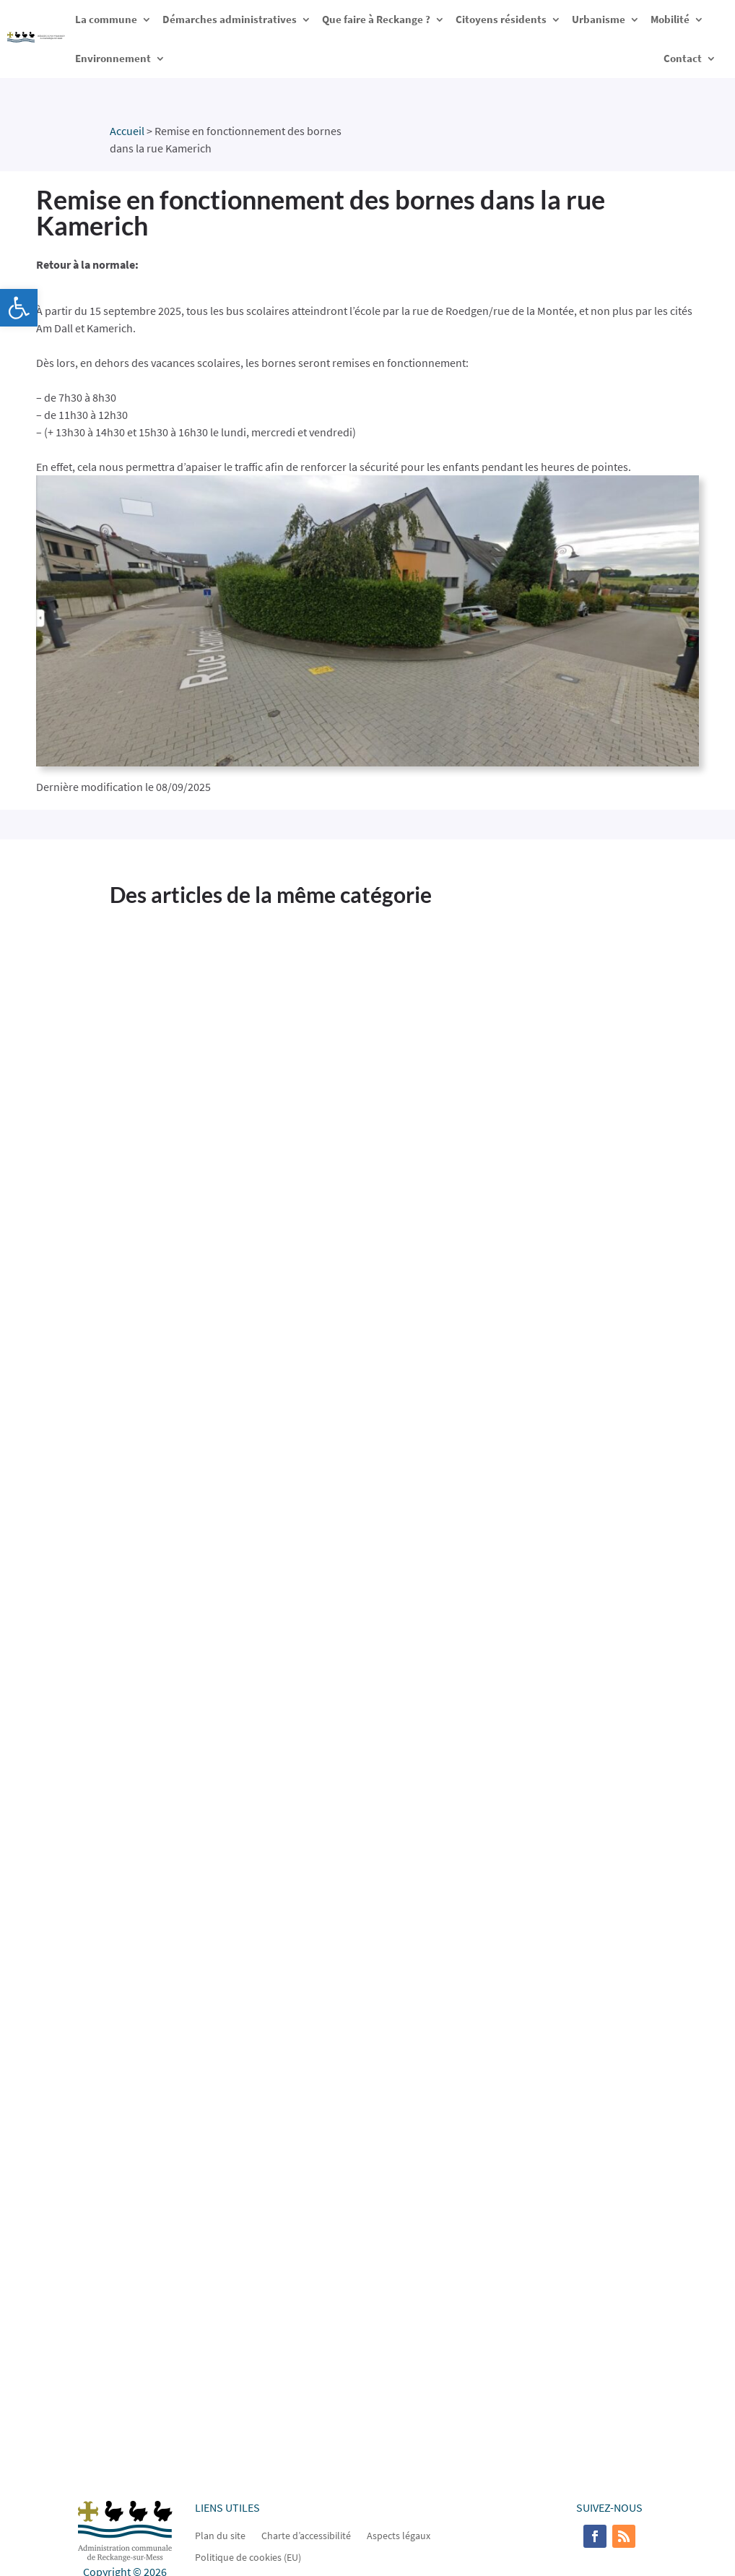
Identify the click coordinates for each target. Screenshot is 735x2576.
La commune (106, 19)
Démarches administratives (229, 19)
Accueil (127, 131)
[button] (19, 308)
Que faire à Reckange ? (376, 19)
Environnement (113, 58)
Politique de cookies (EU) (248, 2556)
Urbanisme (598, 19)
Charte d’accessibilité (306, 2535)
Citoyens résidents (501, 19)
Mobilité (670, 19)
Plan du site (220, 2535)
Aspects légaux (398, 2535)
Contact (683, 58)
